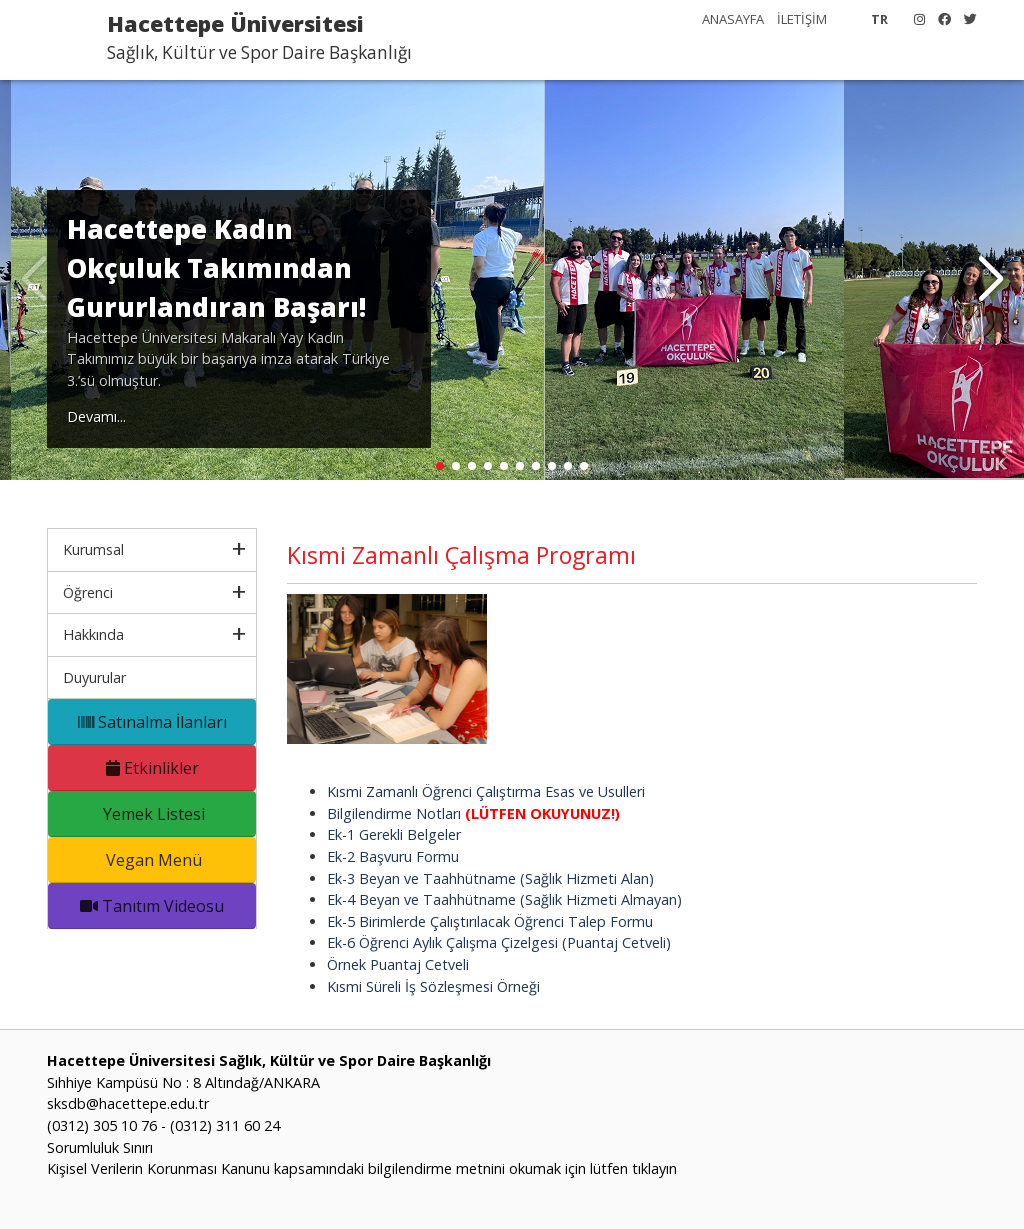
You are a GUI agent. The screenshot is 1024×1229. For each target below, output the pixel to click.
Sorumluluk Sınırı (100, 1147)
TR (879, 19)
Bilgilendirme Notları (473, 813)
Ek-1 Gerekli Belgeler (394, 834)
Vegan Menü (152, 860)
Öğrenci (88, 592)
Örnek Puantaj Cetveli (398, 964)
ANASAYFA (733, 19)
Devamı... (96, 416)
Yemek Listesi (152, 814)
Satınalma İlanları (152, 722)
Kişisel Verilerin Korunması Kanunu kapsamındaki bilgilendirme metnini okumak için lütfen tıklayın (362, 1168)
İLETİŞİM (802, 19)
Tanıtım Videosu (152, 906)
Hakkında (93, 634)
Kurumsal (93, 549)
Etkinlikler (152, 768)
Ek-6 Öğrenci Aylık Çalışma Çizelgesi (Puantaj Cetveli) (499, 942)
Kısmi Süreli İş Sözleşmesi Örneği (433, 986)
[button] (990, 280)
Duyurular (94, 677)
